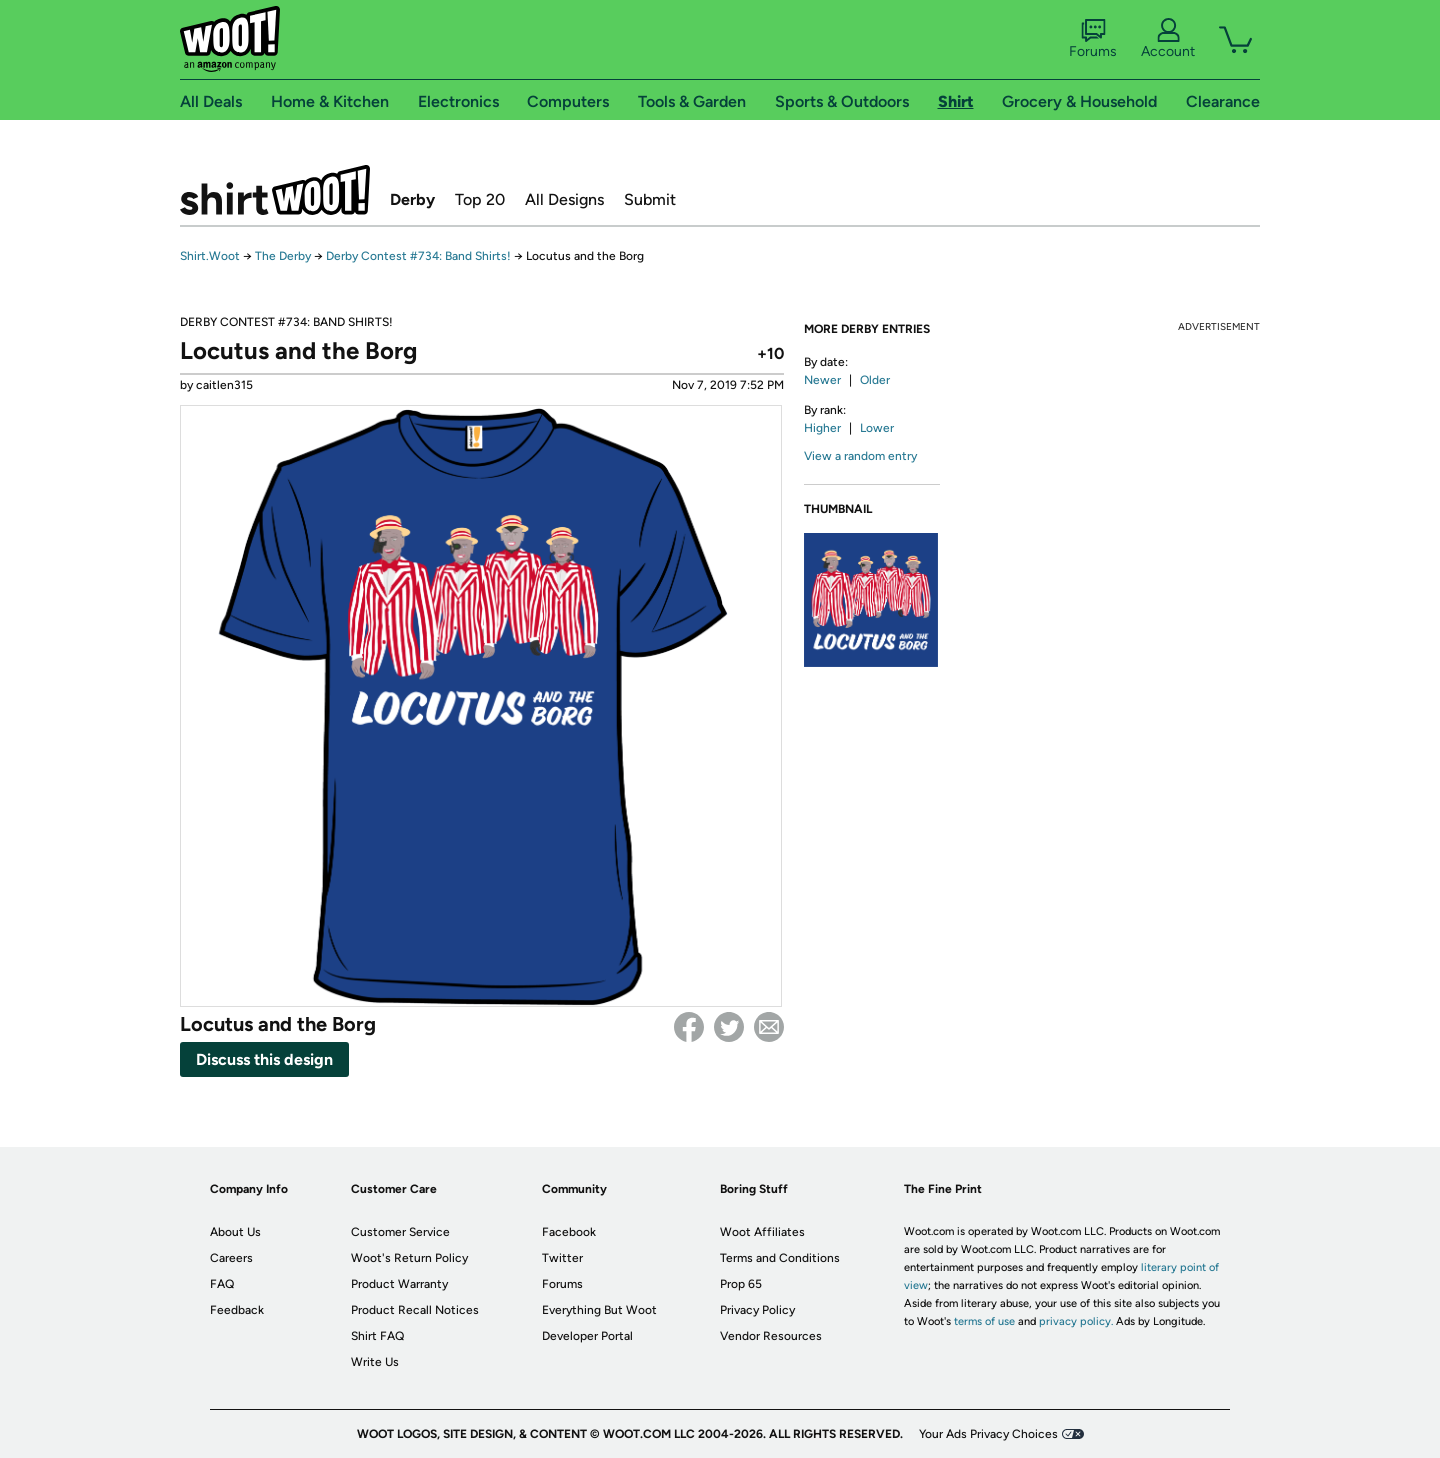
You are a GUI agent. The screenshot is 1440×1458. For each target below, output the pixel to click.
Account (1168, 39)
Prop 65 (741, 1284)
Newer (822, 380)
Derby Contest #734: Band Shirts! (418, 256)
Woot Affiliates (762, 1232)
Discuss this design (264, 1059)
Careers (231, 1258)
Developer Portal (587, 1336)
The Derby (283, 256)
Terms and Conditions (780, 1258)
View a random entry (860, 456)
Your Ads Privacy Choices (988, 1434)
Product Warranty (399, 1284)
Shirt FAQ (377, 1336)
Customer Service (400, 1232)
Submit (650, 199)
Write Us (375, 1362)
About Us (235, 1232)
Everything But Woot (599, 1310)
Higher (822, 428)
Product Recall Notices (415, 1310)
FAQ (222, 1284)
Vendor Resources (771, 1336)
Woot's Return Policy (409, 1258)
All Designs (564, 199)
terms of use (984, 1321)
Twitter (729, 1027)
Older (875, 380)
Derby (412, 199)
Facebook (689, 1027)
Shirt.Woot (275, 190)
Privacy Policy (757, 1310)
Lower (877, 428)
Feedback (237, 1310)
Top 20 (480, 199)
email (769, 1027)
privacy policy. (1076, 1321)
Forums (1093, 39)
